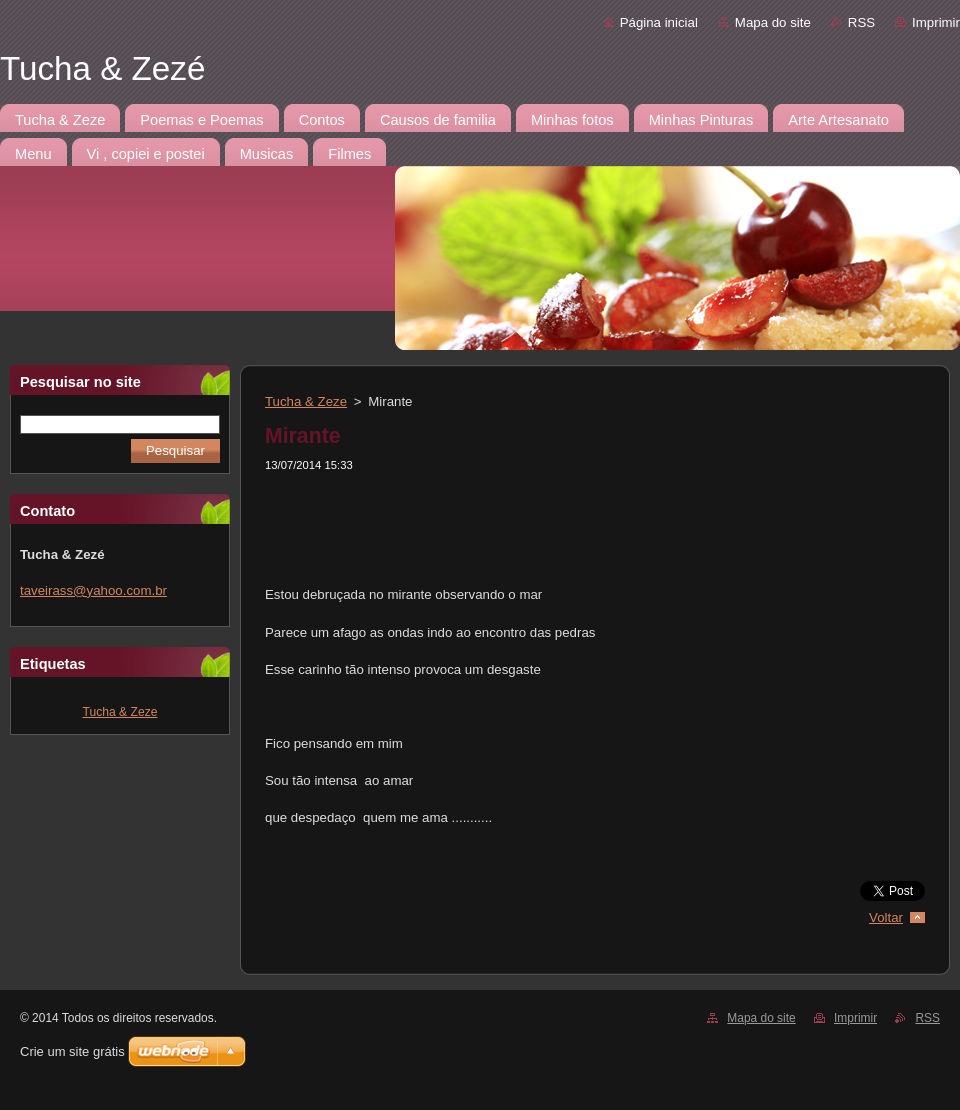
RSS (861, 22)
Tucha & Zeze (120, 712)
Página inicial (659, 22)
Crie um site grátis (72, 1051)
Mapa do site (773, 22)
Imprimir (936, 22)
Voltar (886, 917)
